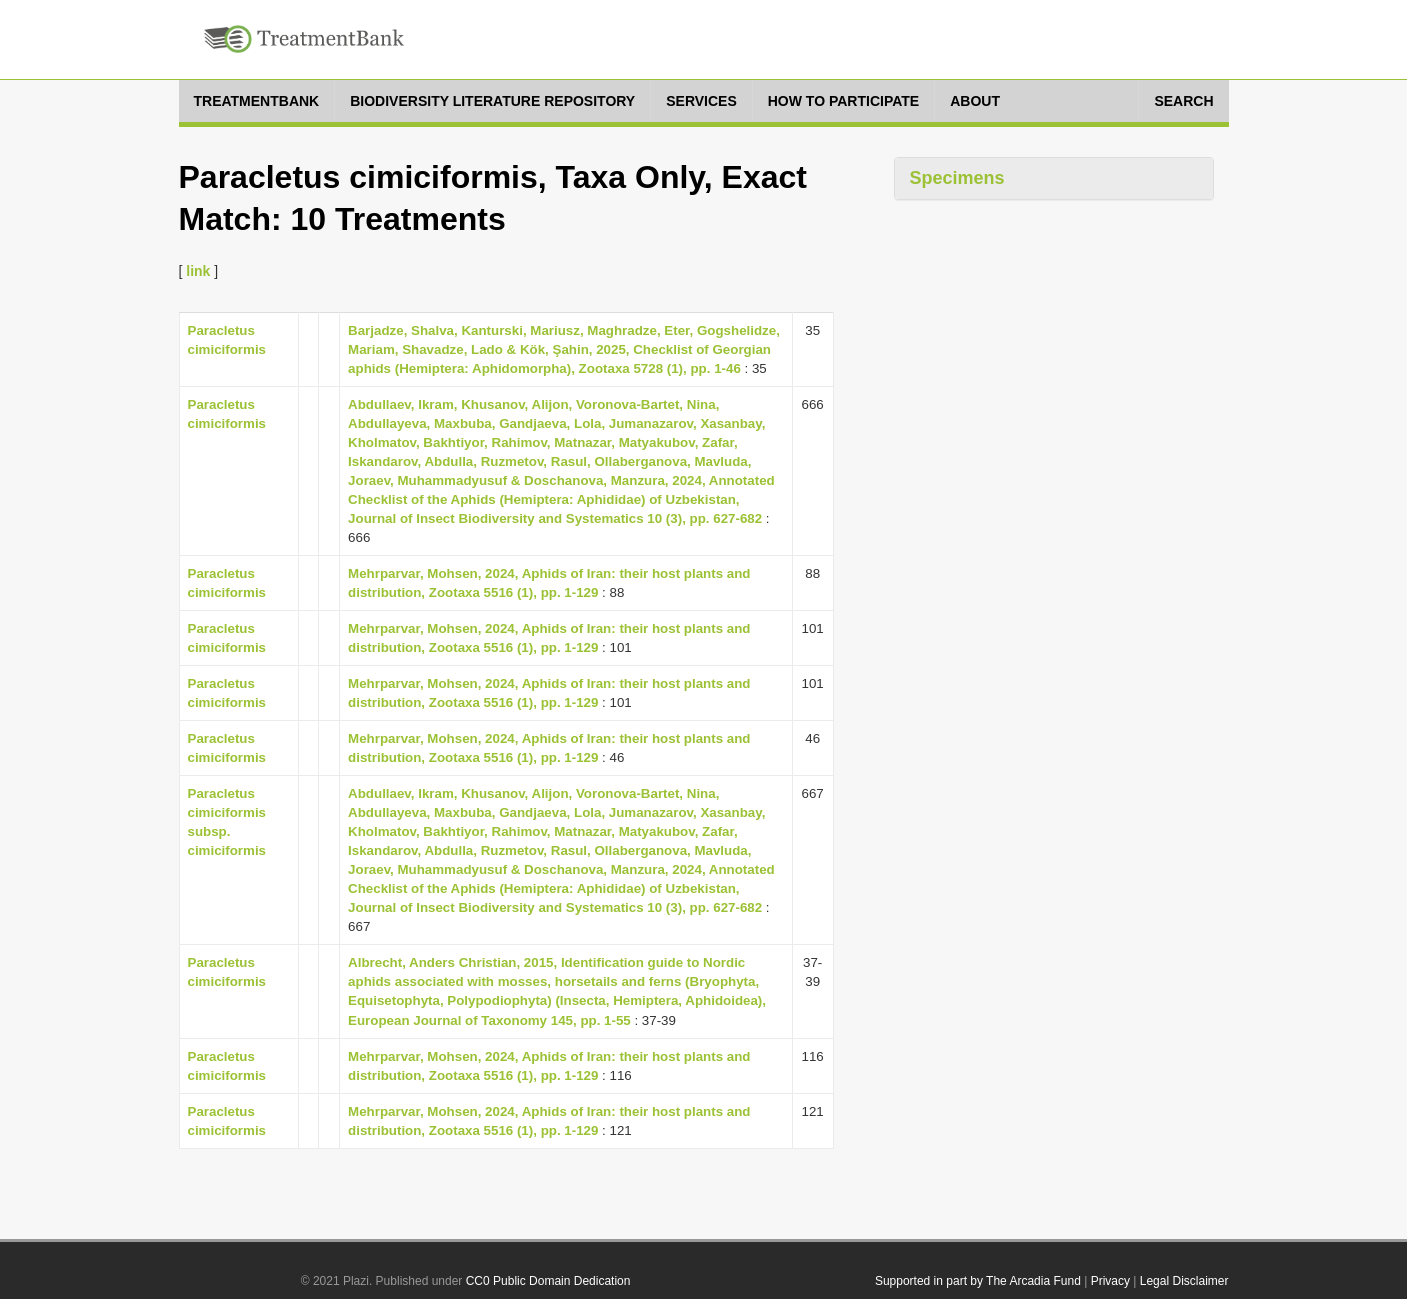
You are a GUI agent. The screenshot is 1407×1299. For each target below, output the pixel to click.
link (198, 271)
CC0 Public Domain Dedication (548, 1281)
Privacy (1110, 1281)
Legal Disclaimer (1184, 1281)
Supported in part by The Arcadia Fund (978, 1281)
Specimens (957, 178)
